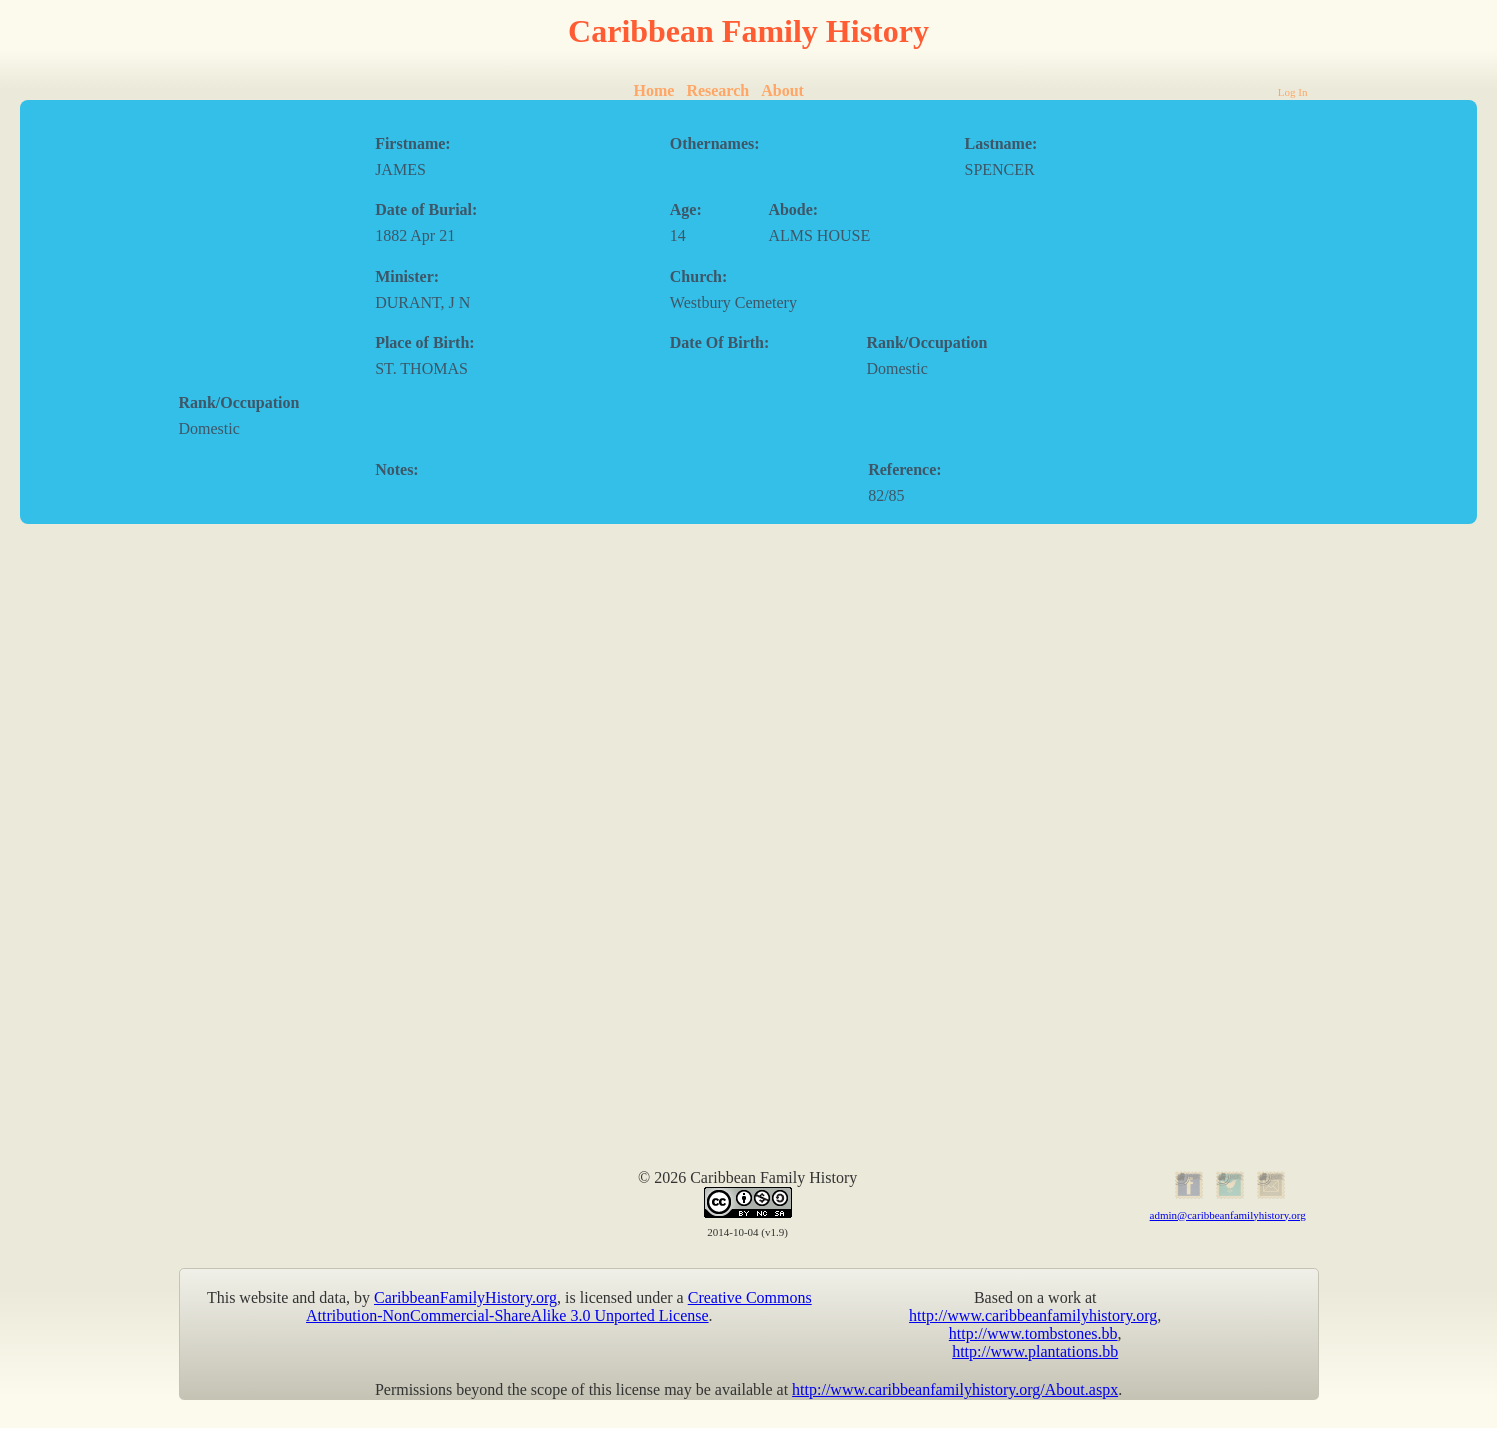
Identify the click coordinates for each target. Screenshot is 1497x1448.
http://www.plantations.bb (1035, 1351)
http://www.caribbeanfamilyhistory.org (1033, 1315)
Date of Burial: (426, 209)
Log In (1293, 92)
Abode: (793, 209)
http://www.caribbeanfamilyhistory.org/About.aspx (955, 1389)
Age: (686, 209)
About (782, 90)
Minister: (407, 276)
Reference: (904, 469)
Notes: (397, 469)
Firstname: (413, 143)
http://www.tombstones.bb (1033, 1333)
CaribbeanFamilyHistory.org (465, 1297)
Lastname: (1000, 143)
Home (654, 90)
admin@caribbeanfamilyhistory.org (1228, 1215)
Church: (699, 276)
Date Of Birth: (720, 342)
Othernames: (715, 143)
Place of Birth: (425, 342)
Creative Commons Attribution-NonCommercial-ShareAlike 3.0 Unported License (559, 1306)
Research (717, 90)
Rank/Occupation (926, 342)
